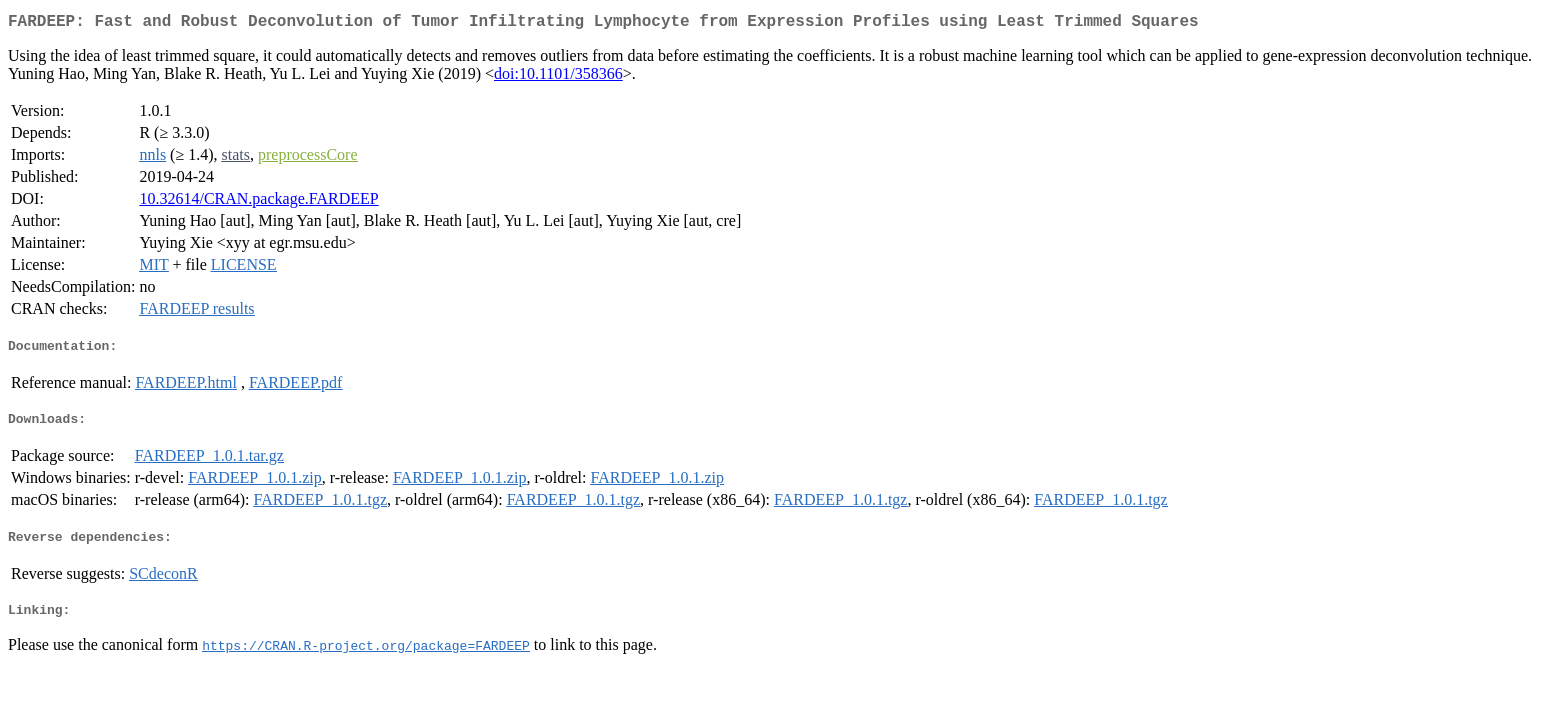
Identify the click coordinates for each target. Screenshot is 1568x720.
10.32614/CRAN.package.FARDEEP (258, 202)
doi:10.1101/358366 (558, 77)
